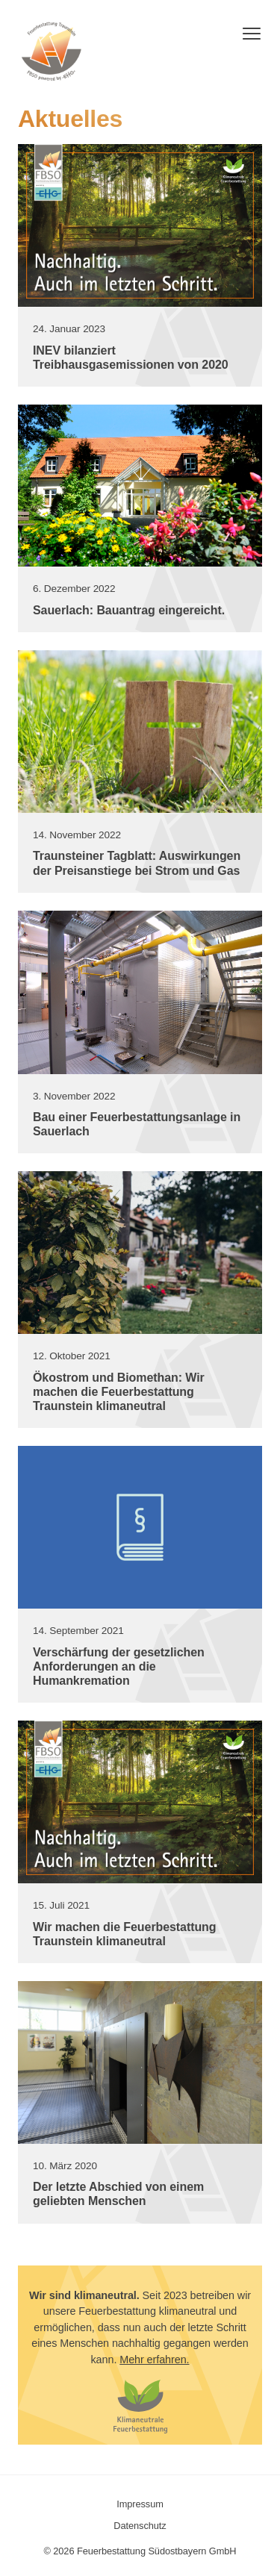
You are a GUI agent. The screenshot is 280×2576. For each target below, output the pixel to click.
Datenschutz (139, 2525)
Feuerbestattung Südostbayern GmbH (51, 51)
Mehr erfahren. (154, 2360)
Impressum (140, 2504)
